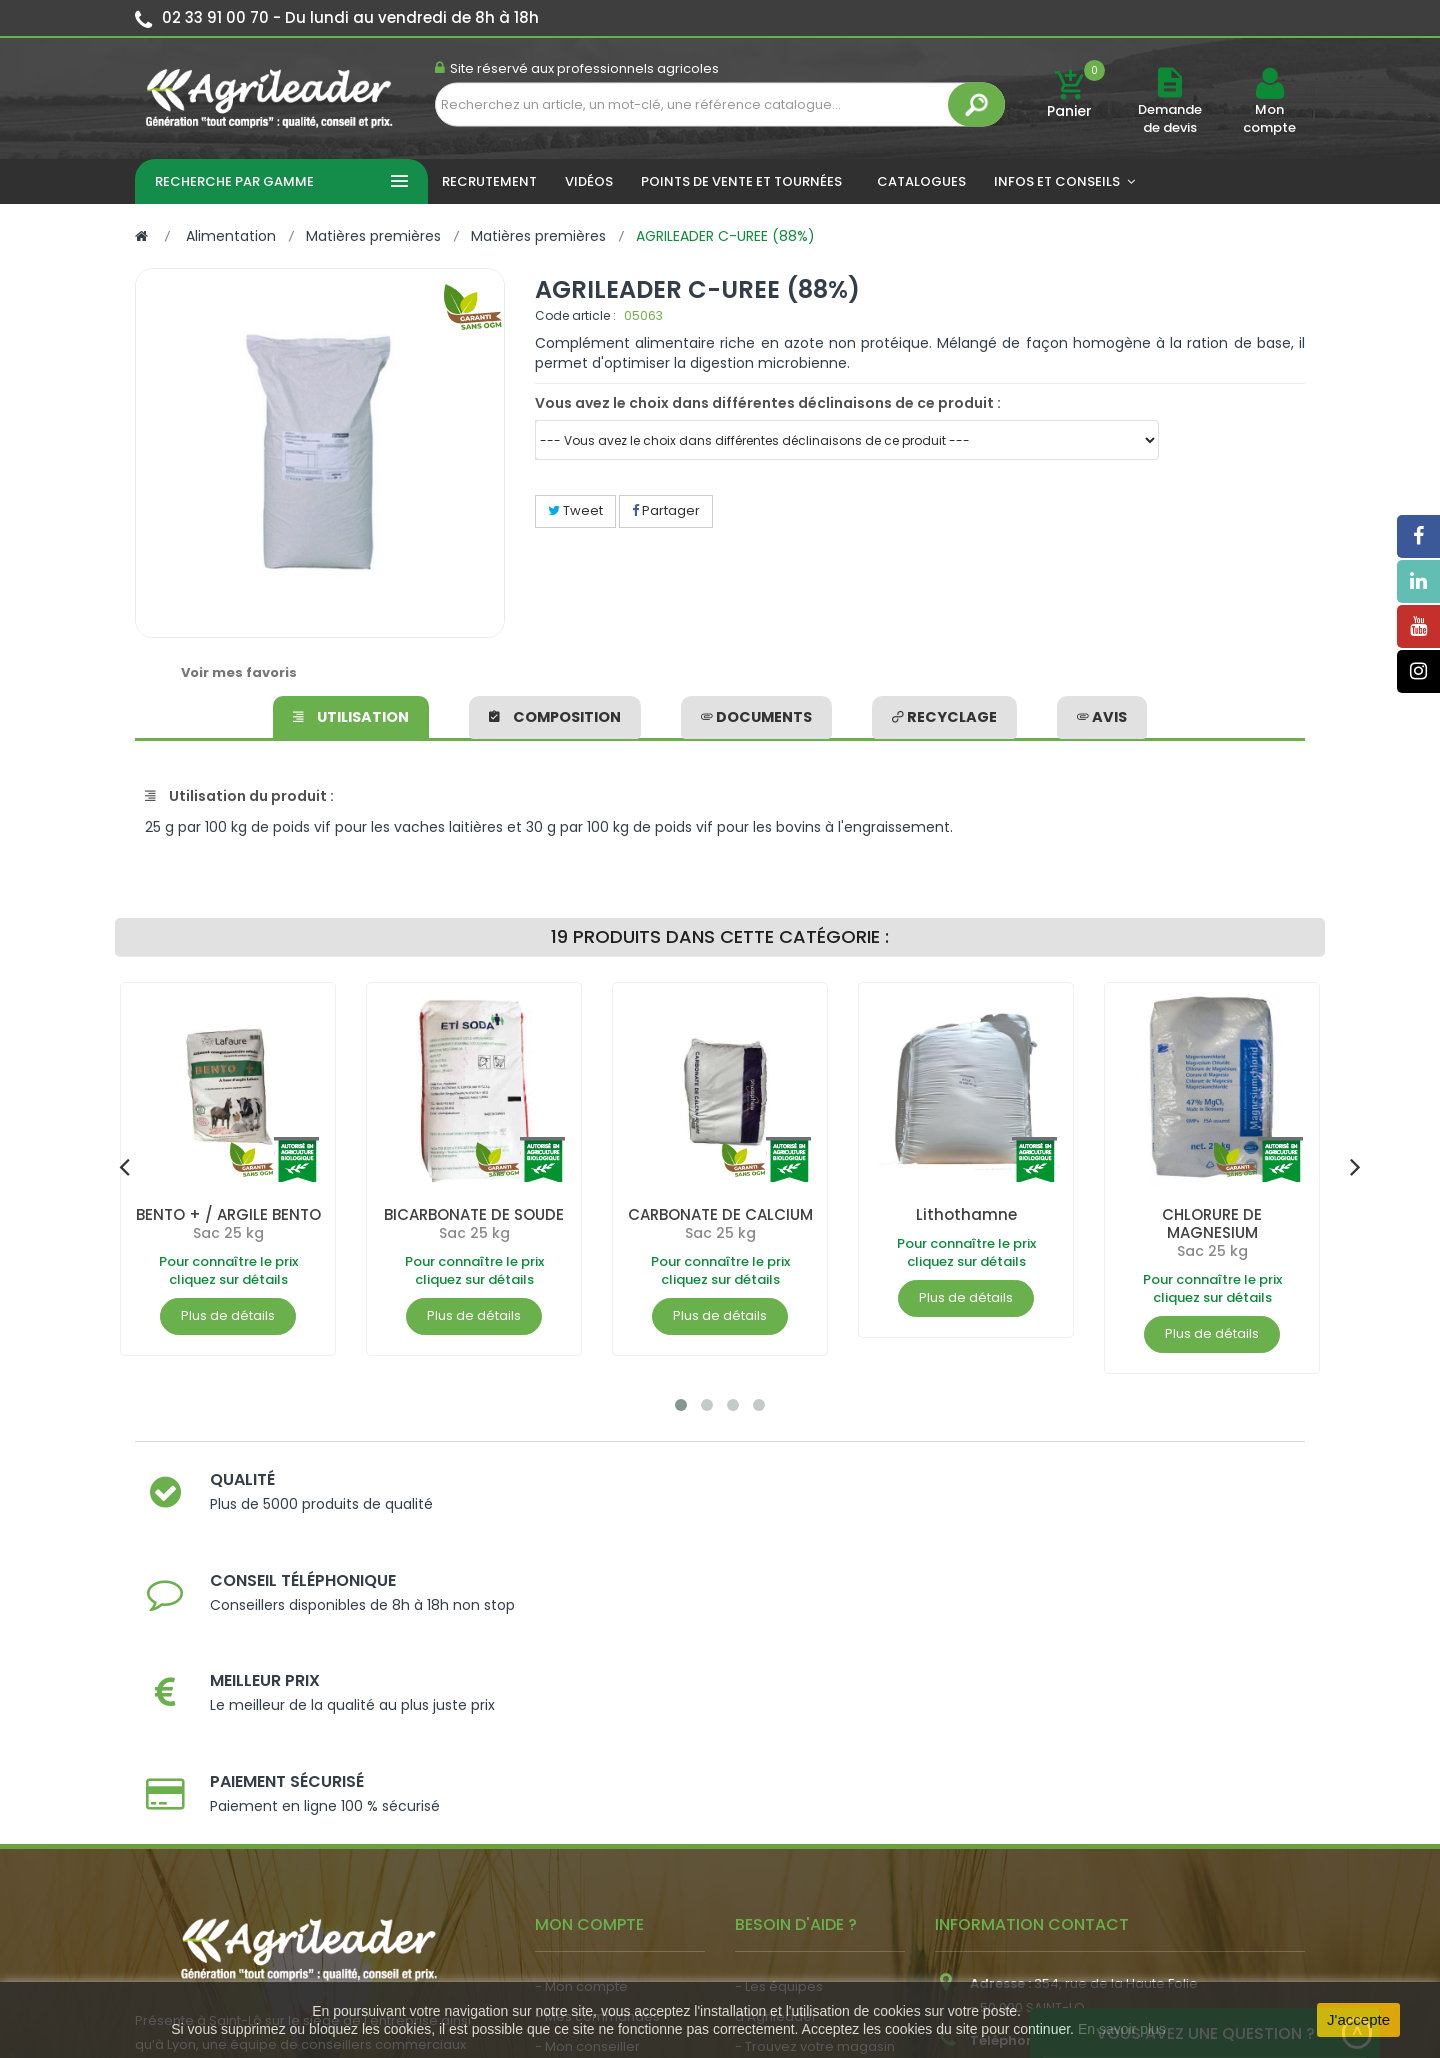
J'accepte (1358, 2019)
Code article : (575, 315)
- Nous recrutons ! (593, 1885)
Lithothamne (966, 1214)
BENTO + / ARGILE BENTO (228, 1214)
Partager (666, 510)
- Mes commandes (597, 1744)
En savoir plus (1122, 2029)
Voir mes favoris (239, 672)
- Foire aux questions (802, 1834)
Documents (759, 714)
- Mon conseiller (587, 1774)
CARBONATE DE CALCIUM (720, 1223)
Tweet (575, 510)
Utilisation (355, 714)
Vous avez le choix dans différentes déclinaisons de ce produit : (768, 403)
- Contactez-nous (793, 1864)
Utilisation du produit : (239, 796)
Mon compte (1269, 119)
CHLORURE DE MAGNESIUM (1212, 1223)
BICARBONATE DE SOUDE (474, 1214)
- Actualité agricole (597, 1855)
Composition (558, 714)
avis (1098, 714)
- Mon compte (581, 1714)
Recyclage (944, 714)
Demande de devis (1170, 118)
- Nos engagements (801, 1804)
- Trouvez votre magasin (815, 1774)
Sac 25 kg (228, 1233)
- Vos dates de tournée (611, 1804)
